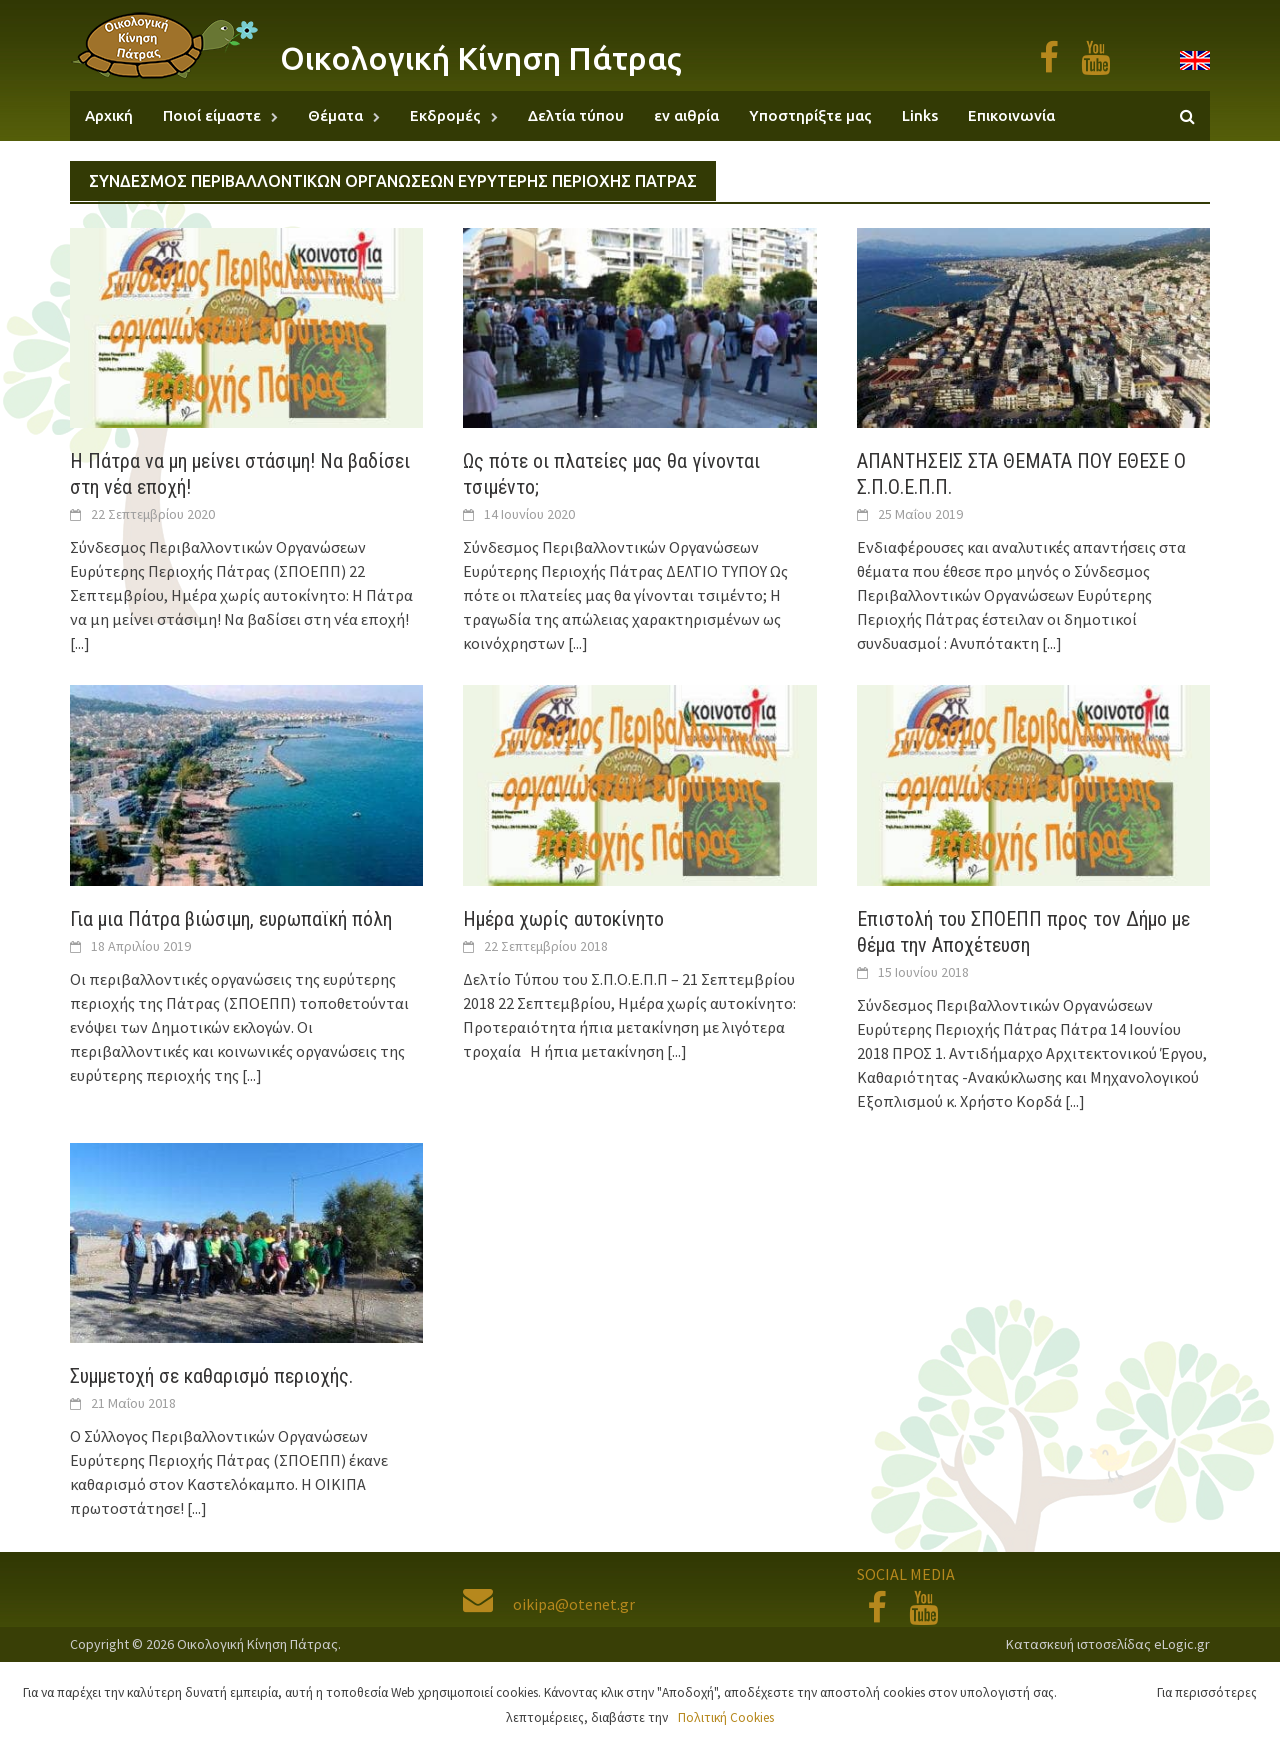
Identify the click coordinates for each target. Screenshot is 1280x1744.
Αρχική (109, 115)
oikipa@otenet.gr (549, 1604)
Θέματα (335, 115)
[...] (80, 643)
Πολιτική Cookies (726, 1717)
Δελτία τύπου (576, 115)
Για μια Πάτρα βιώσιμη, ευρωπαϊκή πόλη (231, 919)
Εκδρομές (445, 115)
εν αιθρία (686, 115)
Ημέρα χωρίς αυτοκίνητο (563, 919)
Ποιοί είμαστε (212, 115)
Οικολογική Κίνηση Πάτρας (481, 58)
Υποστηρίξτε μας (810, 115)
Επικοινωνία (1011, 115)
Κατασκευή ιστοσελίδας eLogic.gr (1108, 1644)
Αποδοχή (1112, 1692)
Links (920, 115)
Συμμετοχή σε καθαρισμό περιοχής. (211, 1376)
